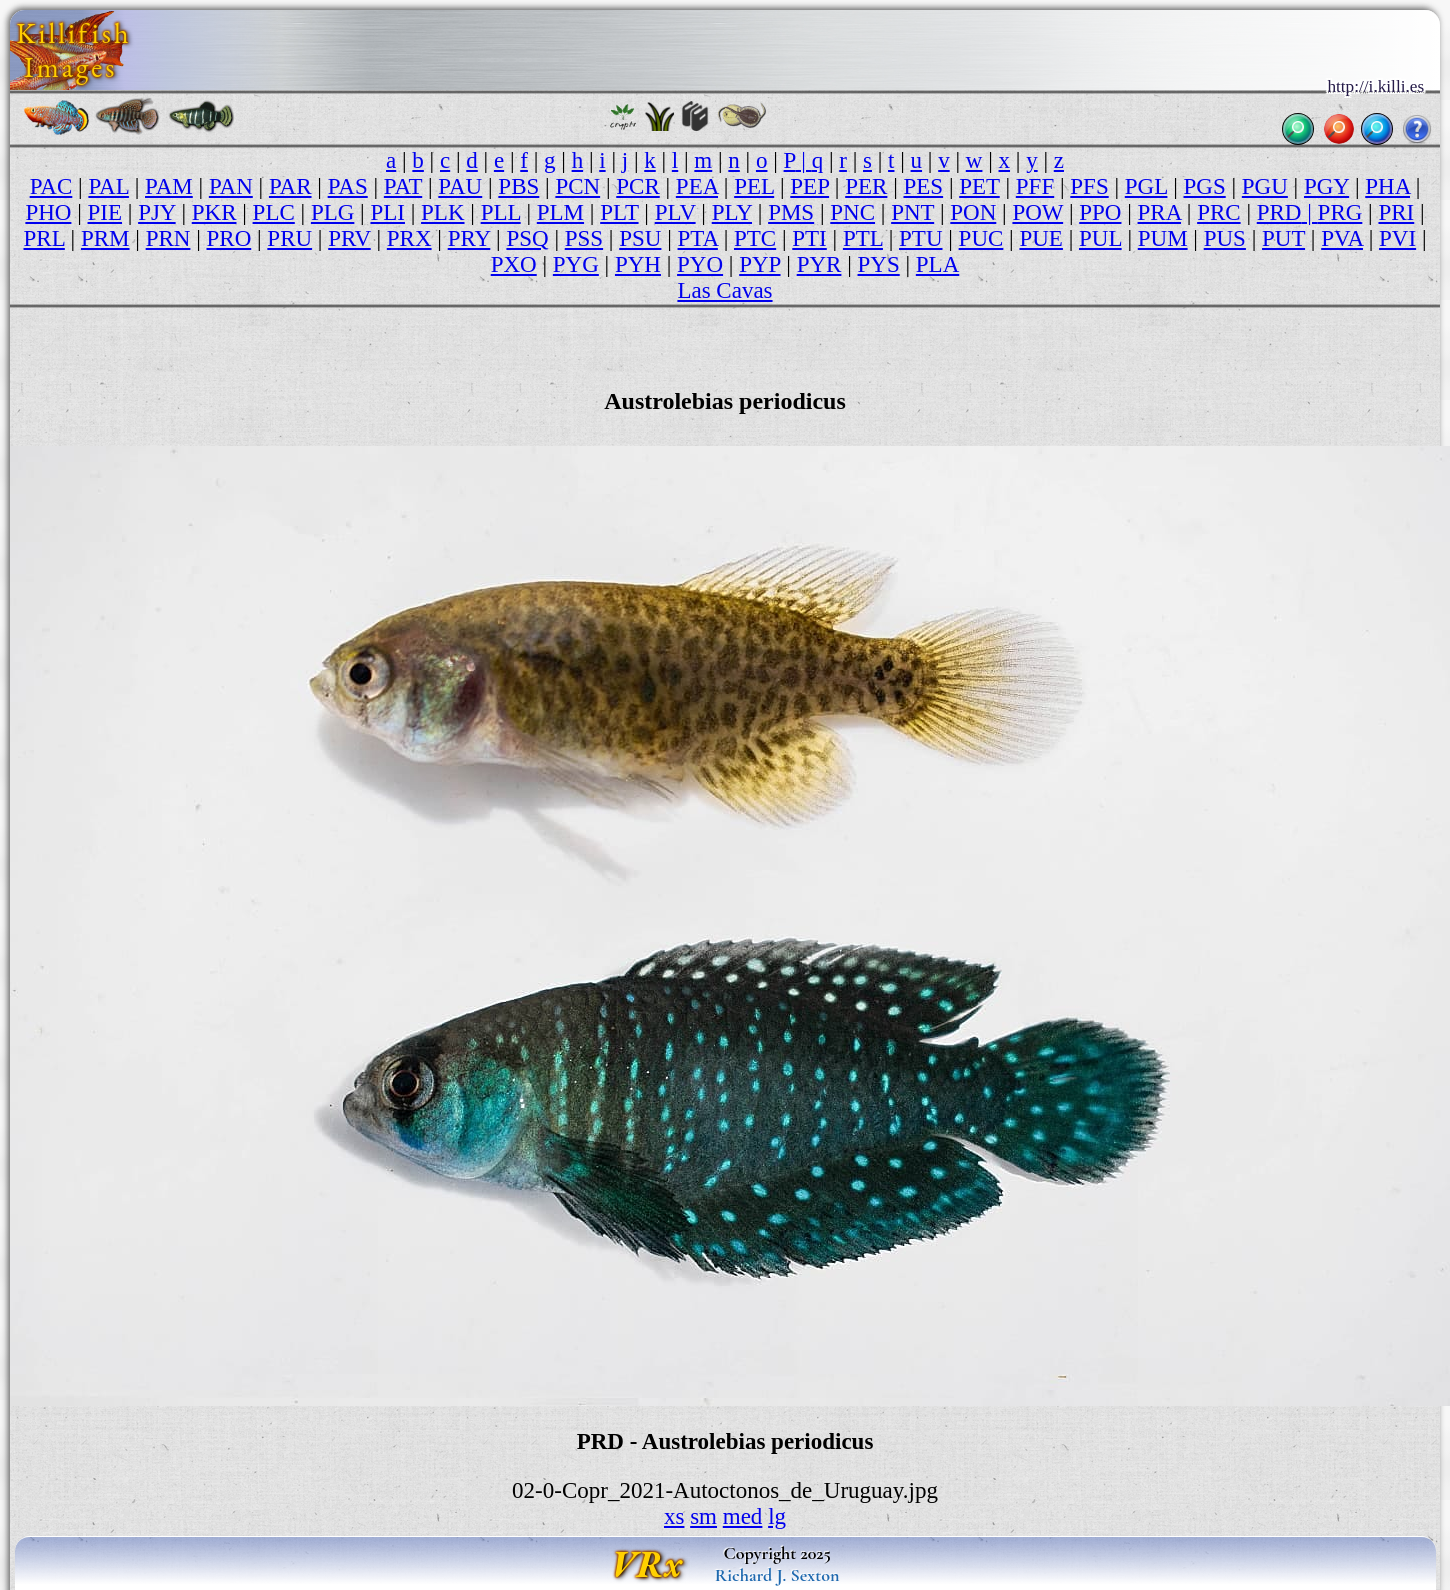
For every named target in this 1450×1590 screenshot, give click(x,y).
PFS (1089, 186)
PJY (157, 212)
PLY (732, 212)
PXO (514, 264)
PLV (675, 212)
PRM (105, 238)
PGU (1265, 186)
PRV (349, 238)
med (743, 1516)
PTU (920, 238)
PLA (937, 264)
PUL (1100, 238)
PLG (332, 212)
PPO (1100, 212)
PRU (289, 238)
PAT (403, 186)
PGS (1205, 186)
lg (777, 1516)
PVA (1342, 238)
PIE (105, 212)
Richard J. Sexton (777, 1575)
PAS (348, 186)
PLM (560, 212)
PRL (44, 238)
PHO (48, 212)
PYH (638, 264)
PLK (442, 212)
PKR (214, 212)
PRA (1159, 212)
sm (703, 1516)
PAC (51, 186)
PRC (1218, 212)
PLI (387, 212)
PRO (229, 238)
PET (979, 186)
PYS (879, 264)
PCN (577, 186)
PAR (290, 186)
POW (1037, 212)
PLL (501, 212)
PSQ (527, 238)
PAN (231, 186)
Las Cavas (724, 290)
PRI (1396, 212)
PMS (791, 212)
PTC (755, 238)
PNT (912, 212)
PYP (759, 264)
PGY (1326, 186)
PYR (819, 264)
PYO (700, 264)
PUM (1163, 238)
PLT (619, 212)
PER (866, 186)
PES (923, 186)
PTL (863, 238)
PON (973, 212)
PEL (754, 186)
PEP (809, 186)
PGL (1146, 186)
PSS (584, 238)
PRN (168, 238)
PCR (637, 186)
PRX (409, 238)
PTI (809, 238)
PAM (169, 186)
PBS (518, 186)
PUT (1283, 238)
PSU (640, 238)
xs (674, 1516)
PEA (697, 186)
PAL (108, 186)
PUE (1040, 238)
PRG (1340, 212)
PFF (1035, 186)
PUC (981, 238)
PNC (852, 212)
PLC (274, 212)
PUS (1225, 238)
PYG (576, 264)
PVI (1397, 238)
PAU (460, 186)
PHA (1387, 186)
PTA (698, 238)
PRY (469, 238)
